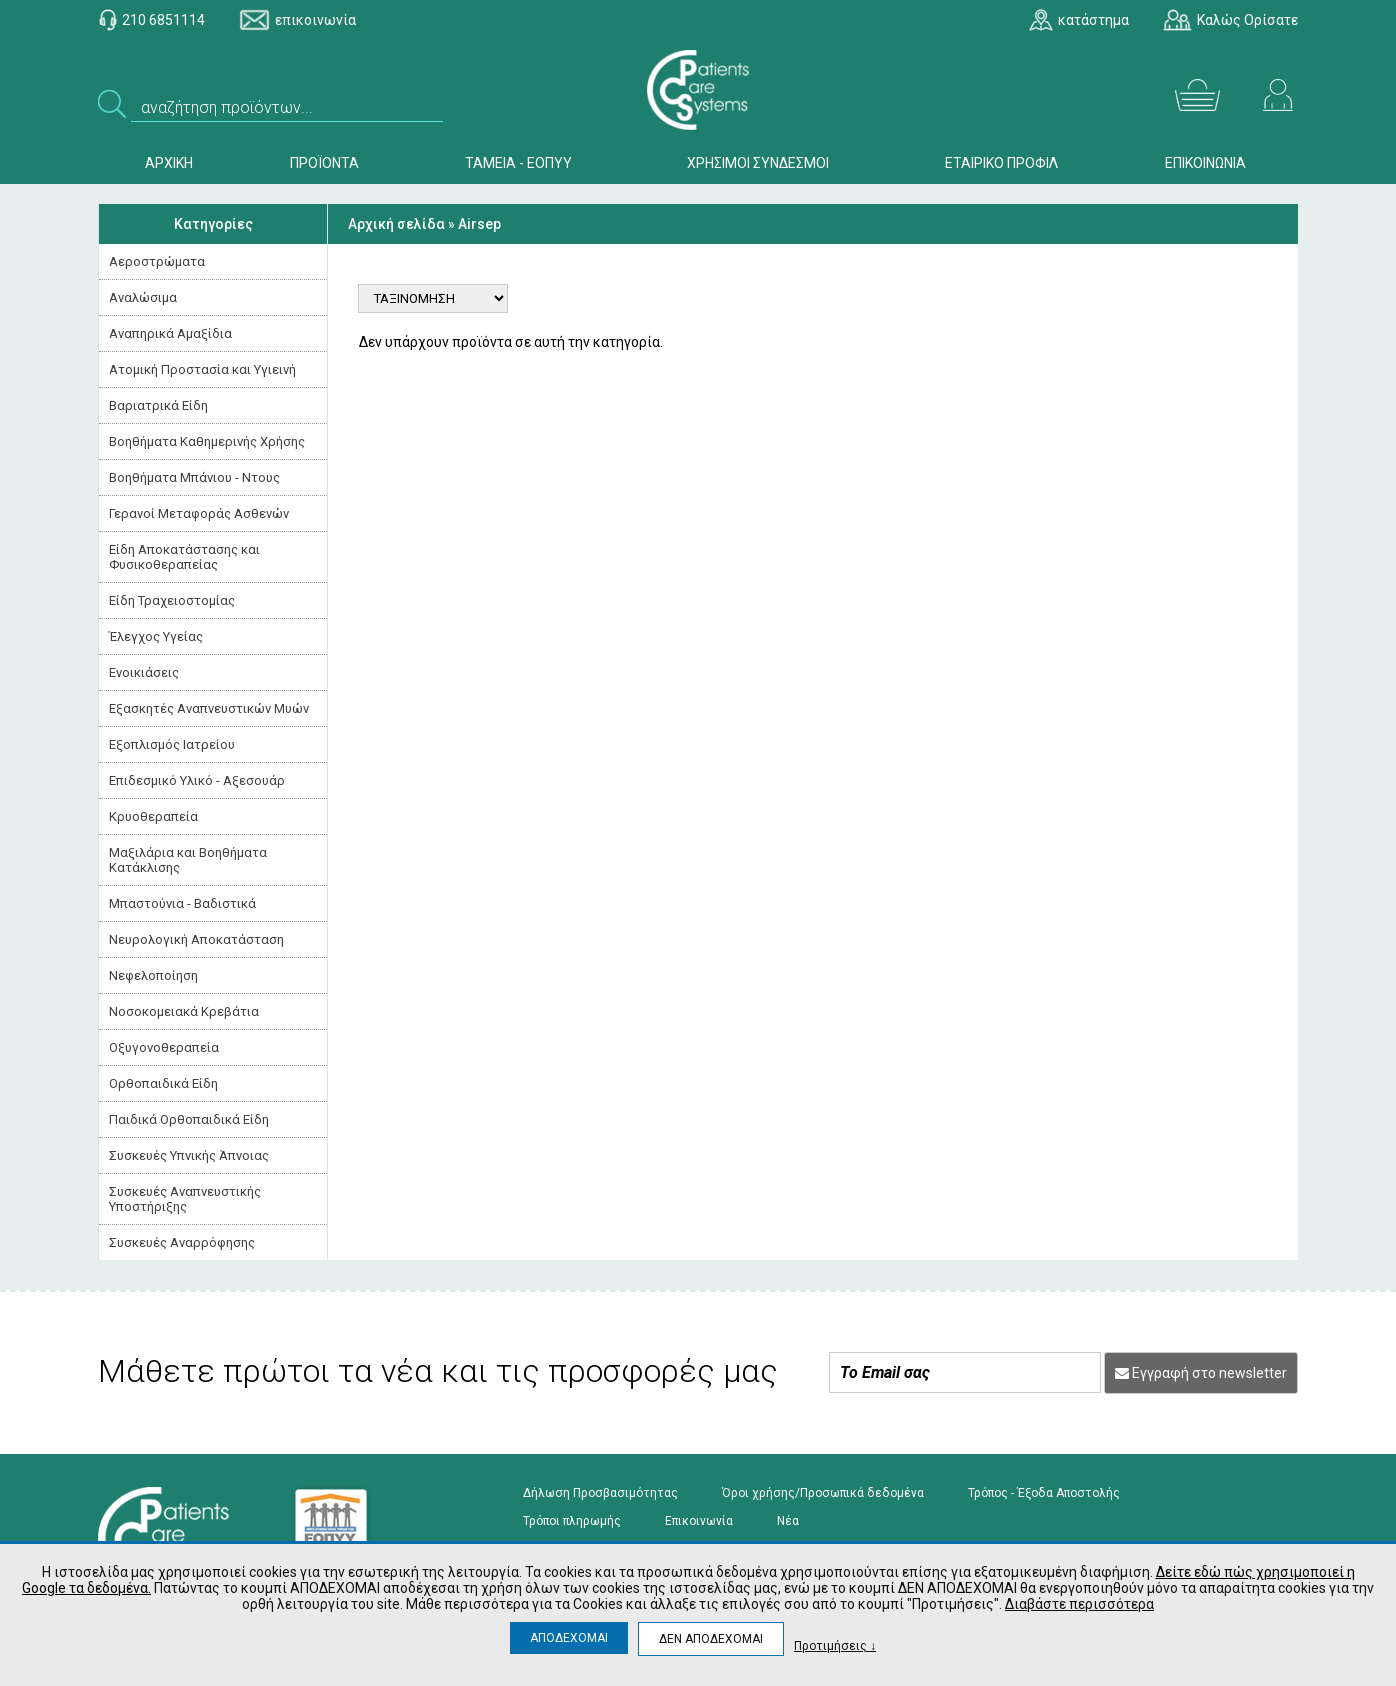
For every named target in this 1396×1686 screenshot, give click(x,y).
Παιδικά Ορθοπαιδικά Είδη (189, 1119)
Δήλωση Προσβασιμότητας (600, 1493)
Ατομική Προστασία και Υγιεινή (202, 369)
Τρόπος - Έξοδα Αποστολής (1044, 1493)
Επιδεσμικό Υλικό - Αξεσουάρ (197, 780)
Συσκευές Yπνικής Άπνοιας (189, 1155)
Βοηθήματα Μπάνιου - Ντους (194, 477)
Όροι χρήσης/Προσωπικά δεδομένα (823, 1493)
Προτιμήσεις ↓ (835, 1645)
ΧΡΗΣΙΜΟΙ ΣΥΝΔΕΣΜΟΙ (758, 163)
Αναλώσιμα (143, 297)
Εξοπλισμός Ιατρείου (172, 744)
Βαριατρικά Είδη (158, 405)
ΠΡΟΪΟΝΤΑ (324, 163)
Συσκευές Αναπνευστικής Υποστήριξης (185, 1199)
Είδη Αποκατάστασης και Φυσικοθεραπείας (184, 557)
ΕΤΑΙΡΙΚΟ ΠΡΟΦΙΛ (1001, 163)
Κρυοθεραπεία (153, 816)
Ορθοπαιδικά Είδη (163, 1083)
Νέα (788, 1521)
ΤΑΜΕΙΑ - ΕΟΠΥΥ (518, 163)
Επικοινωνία (699, 1521)
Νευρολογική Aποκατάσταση (196, 939)
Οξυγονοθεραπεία (164, 1047)
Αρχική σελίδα (396, 224)
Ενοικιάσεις (144, 672)
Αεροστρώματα (157, 261)
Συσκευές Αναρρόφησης (182, 1242)
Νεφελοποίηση (153, 975)
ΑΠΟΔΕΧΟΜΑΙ (569, 1638)
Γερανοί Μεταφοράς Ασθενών (199, 513)
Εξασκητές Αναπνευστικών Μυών (209, 708)
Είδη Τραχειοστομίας (172, 600)
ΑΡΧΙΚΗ (169, 163)
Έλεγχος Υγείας (156, 636)
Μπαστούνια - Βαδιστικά (182, 903)
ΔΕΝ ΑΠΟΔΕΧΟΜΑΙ (711, 1639)
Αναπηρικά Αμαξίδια (170, 333)
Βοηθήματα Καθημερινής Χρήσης (207, 441)
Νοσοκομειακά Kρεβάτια (184, 1011)
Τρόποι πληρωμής (572, 1521)
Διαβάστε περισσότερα (1079, 1604)
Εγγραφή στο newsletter (1201, 1373)
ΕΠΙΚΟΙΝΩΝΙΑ (1205, 163)
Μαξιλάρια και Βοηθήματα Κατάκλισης (188, 860)
